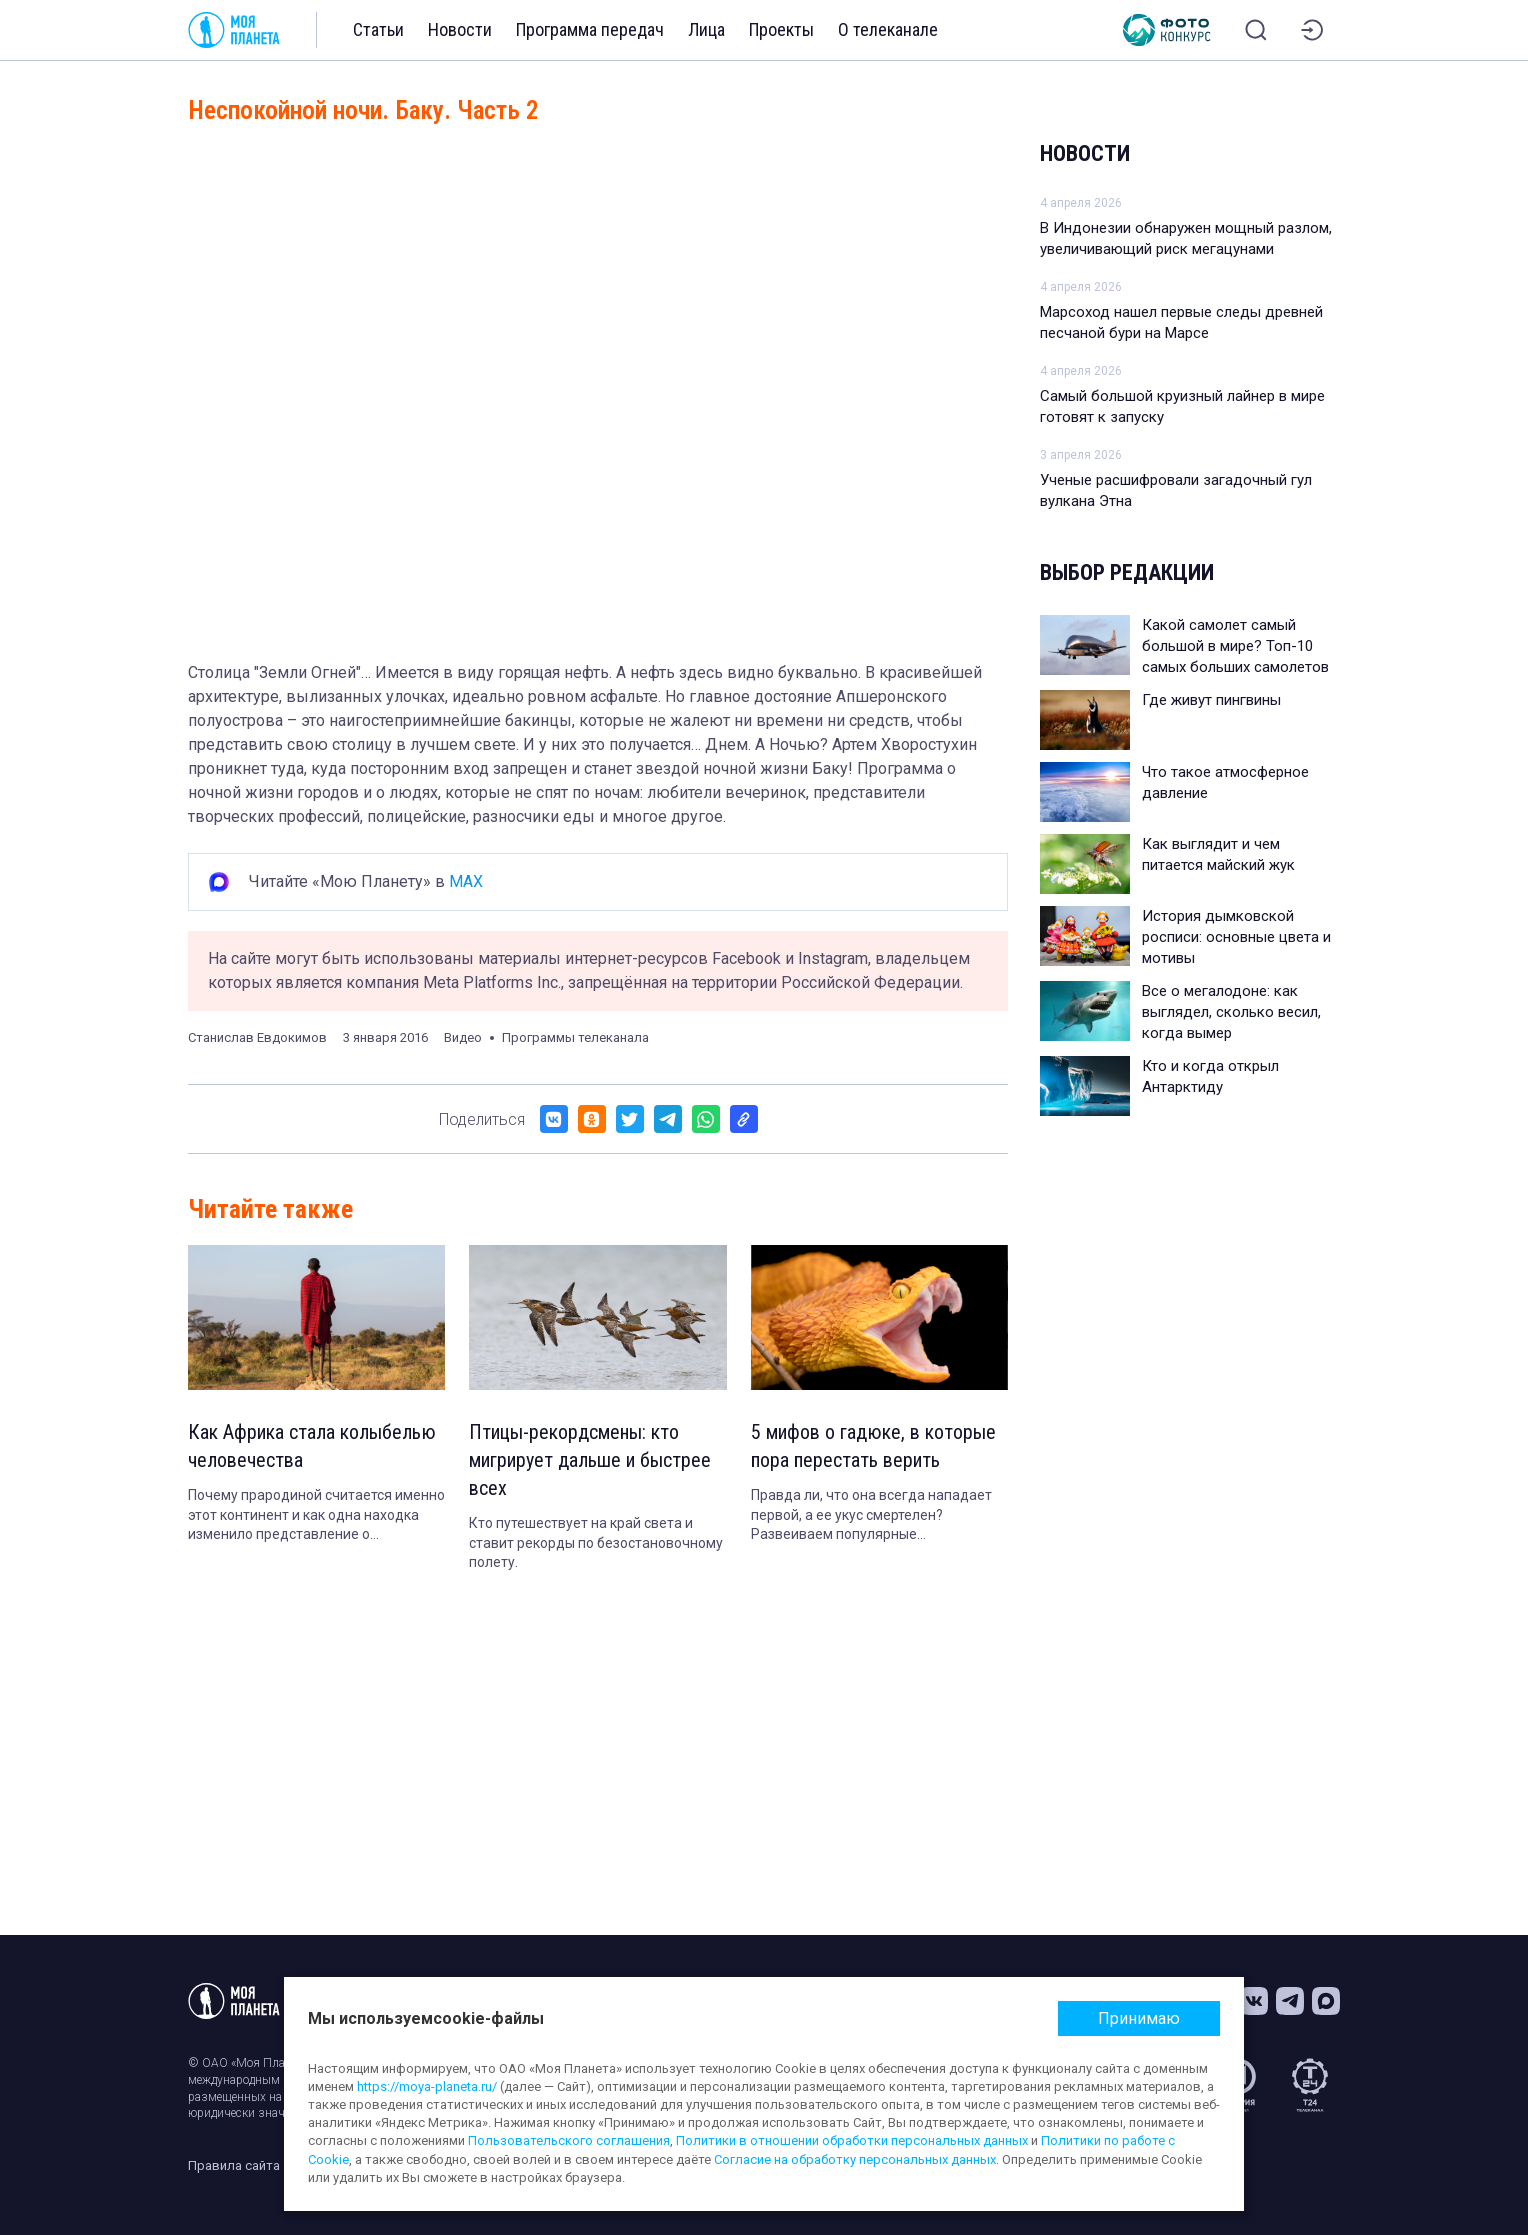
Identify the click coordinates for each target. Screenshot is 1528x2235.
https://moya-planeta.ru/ (427, 2086)
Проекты (781, 29)
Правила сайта (234, 2165)
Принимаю (1139, 2018)
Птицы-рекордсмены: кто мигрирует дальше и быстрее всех (590, 1460)
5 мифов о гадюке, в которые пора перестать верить (873, 1446)
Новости (460, 29)
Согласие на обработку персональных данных (855, 2159)
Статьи (378, 29)
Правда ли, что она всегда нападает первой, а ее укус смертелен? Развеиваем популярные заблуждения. (871, 1516)
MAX (466, 881)
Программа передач (590, 29)
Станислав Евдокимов (257, 1037)
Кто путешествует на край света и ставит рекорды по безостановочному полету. (596, 1542)
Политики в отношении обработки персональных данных (852, 2140)
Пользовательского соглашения (569, 2140)
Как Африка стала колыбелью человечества (312, 1446)
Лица (706, 29)
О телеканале (888, 29)
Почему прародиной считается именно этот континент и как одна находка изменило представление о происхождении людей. (316, 1516)
